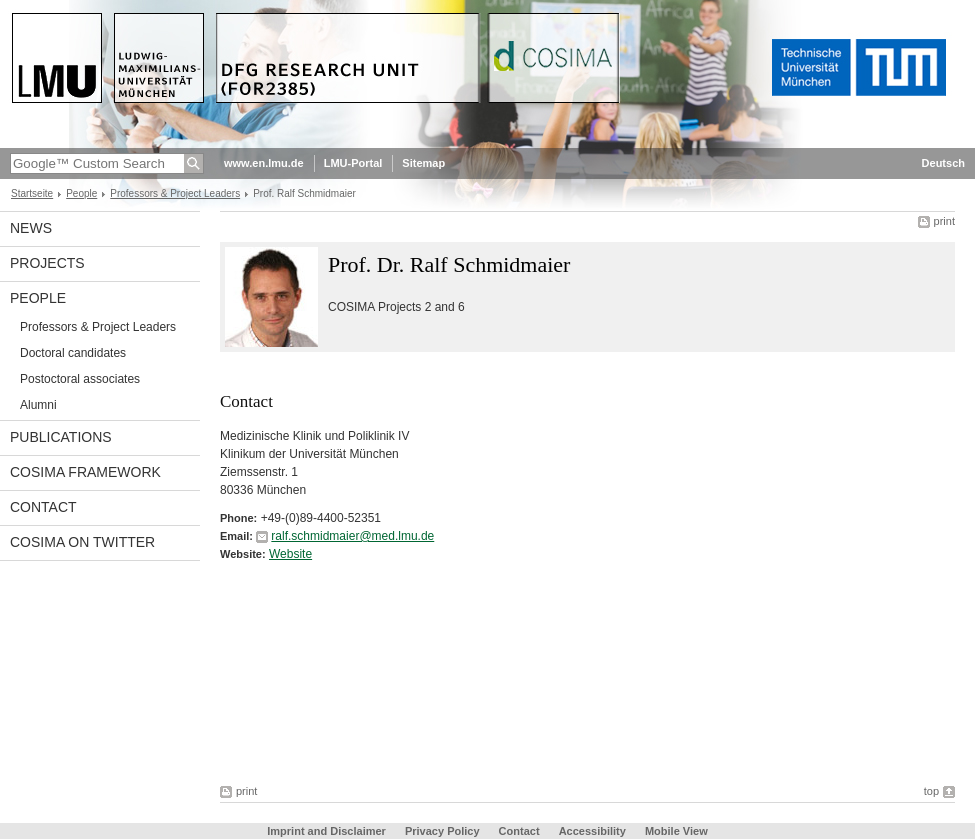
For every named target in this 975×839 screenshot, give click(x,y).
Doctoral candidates (73, 353)
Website (290, 554)
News (31, 228)
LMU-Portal (353, 163)
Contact (43, 507)
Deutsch (943, 163)
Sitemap (423, 163)
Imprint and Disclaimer (326, 831)
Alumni (38, 405)
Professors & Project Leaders (175, 193)
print (944, 221)
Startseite (32, 193)
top (931, 791)
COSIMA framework (85, 472)
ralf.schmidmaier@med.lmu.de (352, 536)
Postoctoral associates (80, 379)
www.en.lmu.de (264, 163)
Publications (61, 437)
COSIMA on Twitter (82, 542)
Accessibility (594, 831)
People (81, 193)
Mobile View (676, 831)
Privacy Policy (442, 831)
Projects (47, 263)
